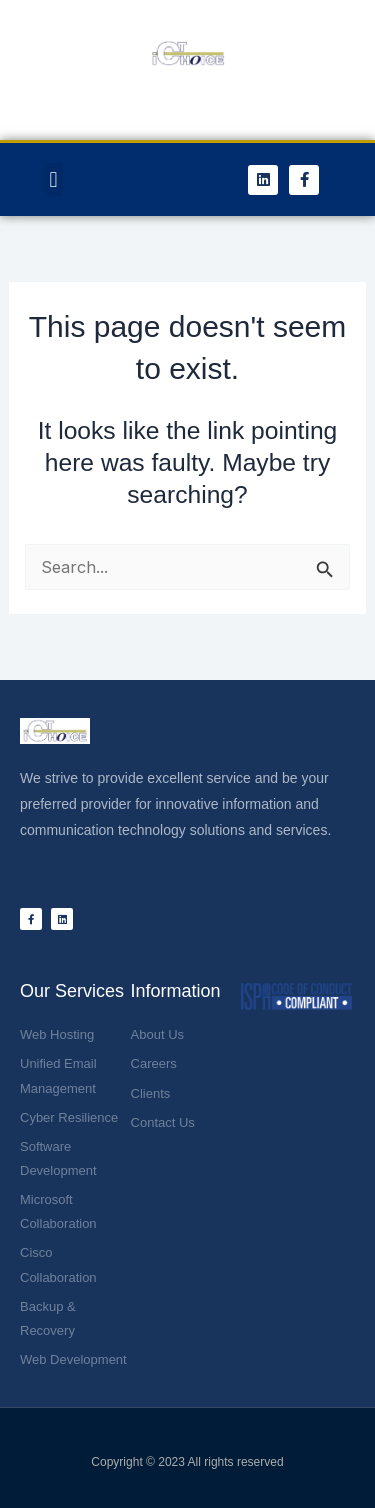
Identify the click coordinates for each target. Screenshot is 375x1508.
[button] (53, 179)
